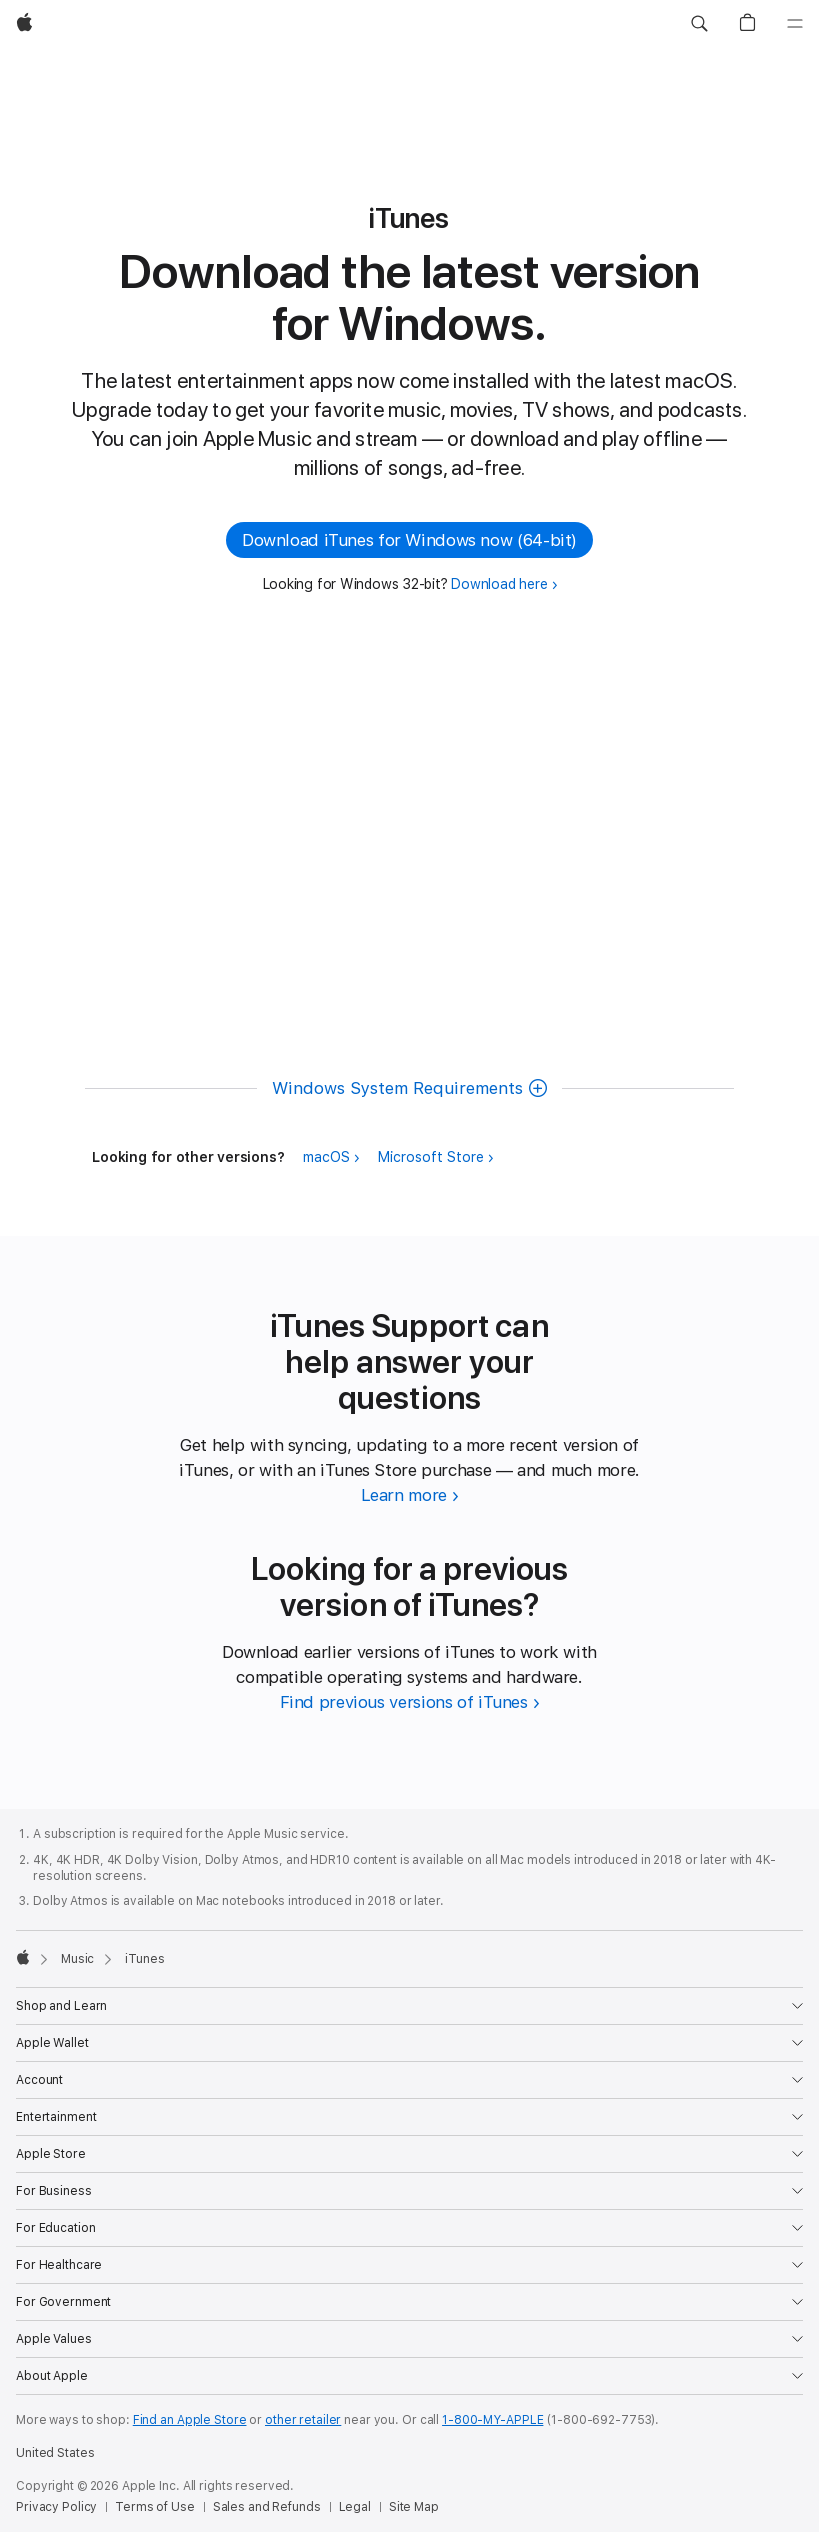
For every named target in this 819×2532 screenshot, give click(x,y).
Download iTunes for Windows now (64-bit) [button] (409, 540)
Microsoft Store (431, 1157)
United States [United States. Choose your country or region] (55, 2453)
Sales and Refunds (267, 2507)
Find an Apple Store (190, 2420)
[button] (699, 24)
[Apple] (24, 24)
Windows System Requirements (397, 1088)
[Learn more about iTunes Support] (410, 1495)
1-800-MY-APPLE (492, 2420)
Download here (499, 584)
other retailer (303, 2420)
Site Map (414, 2507)
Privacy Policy (56, 2507)
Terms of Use (155, 2507)
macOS (326, 1157)
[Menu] (795, 24)
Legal (355, 2507)
